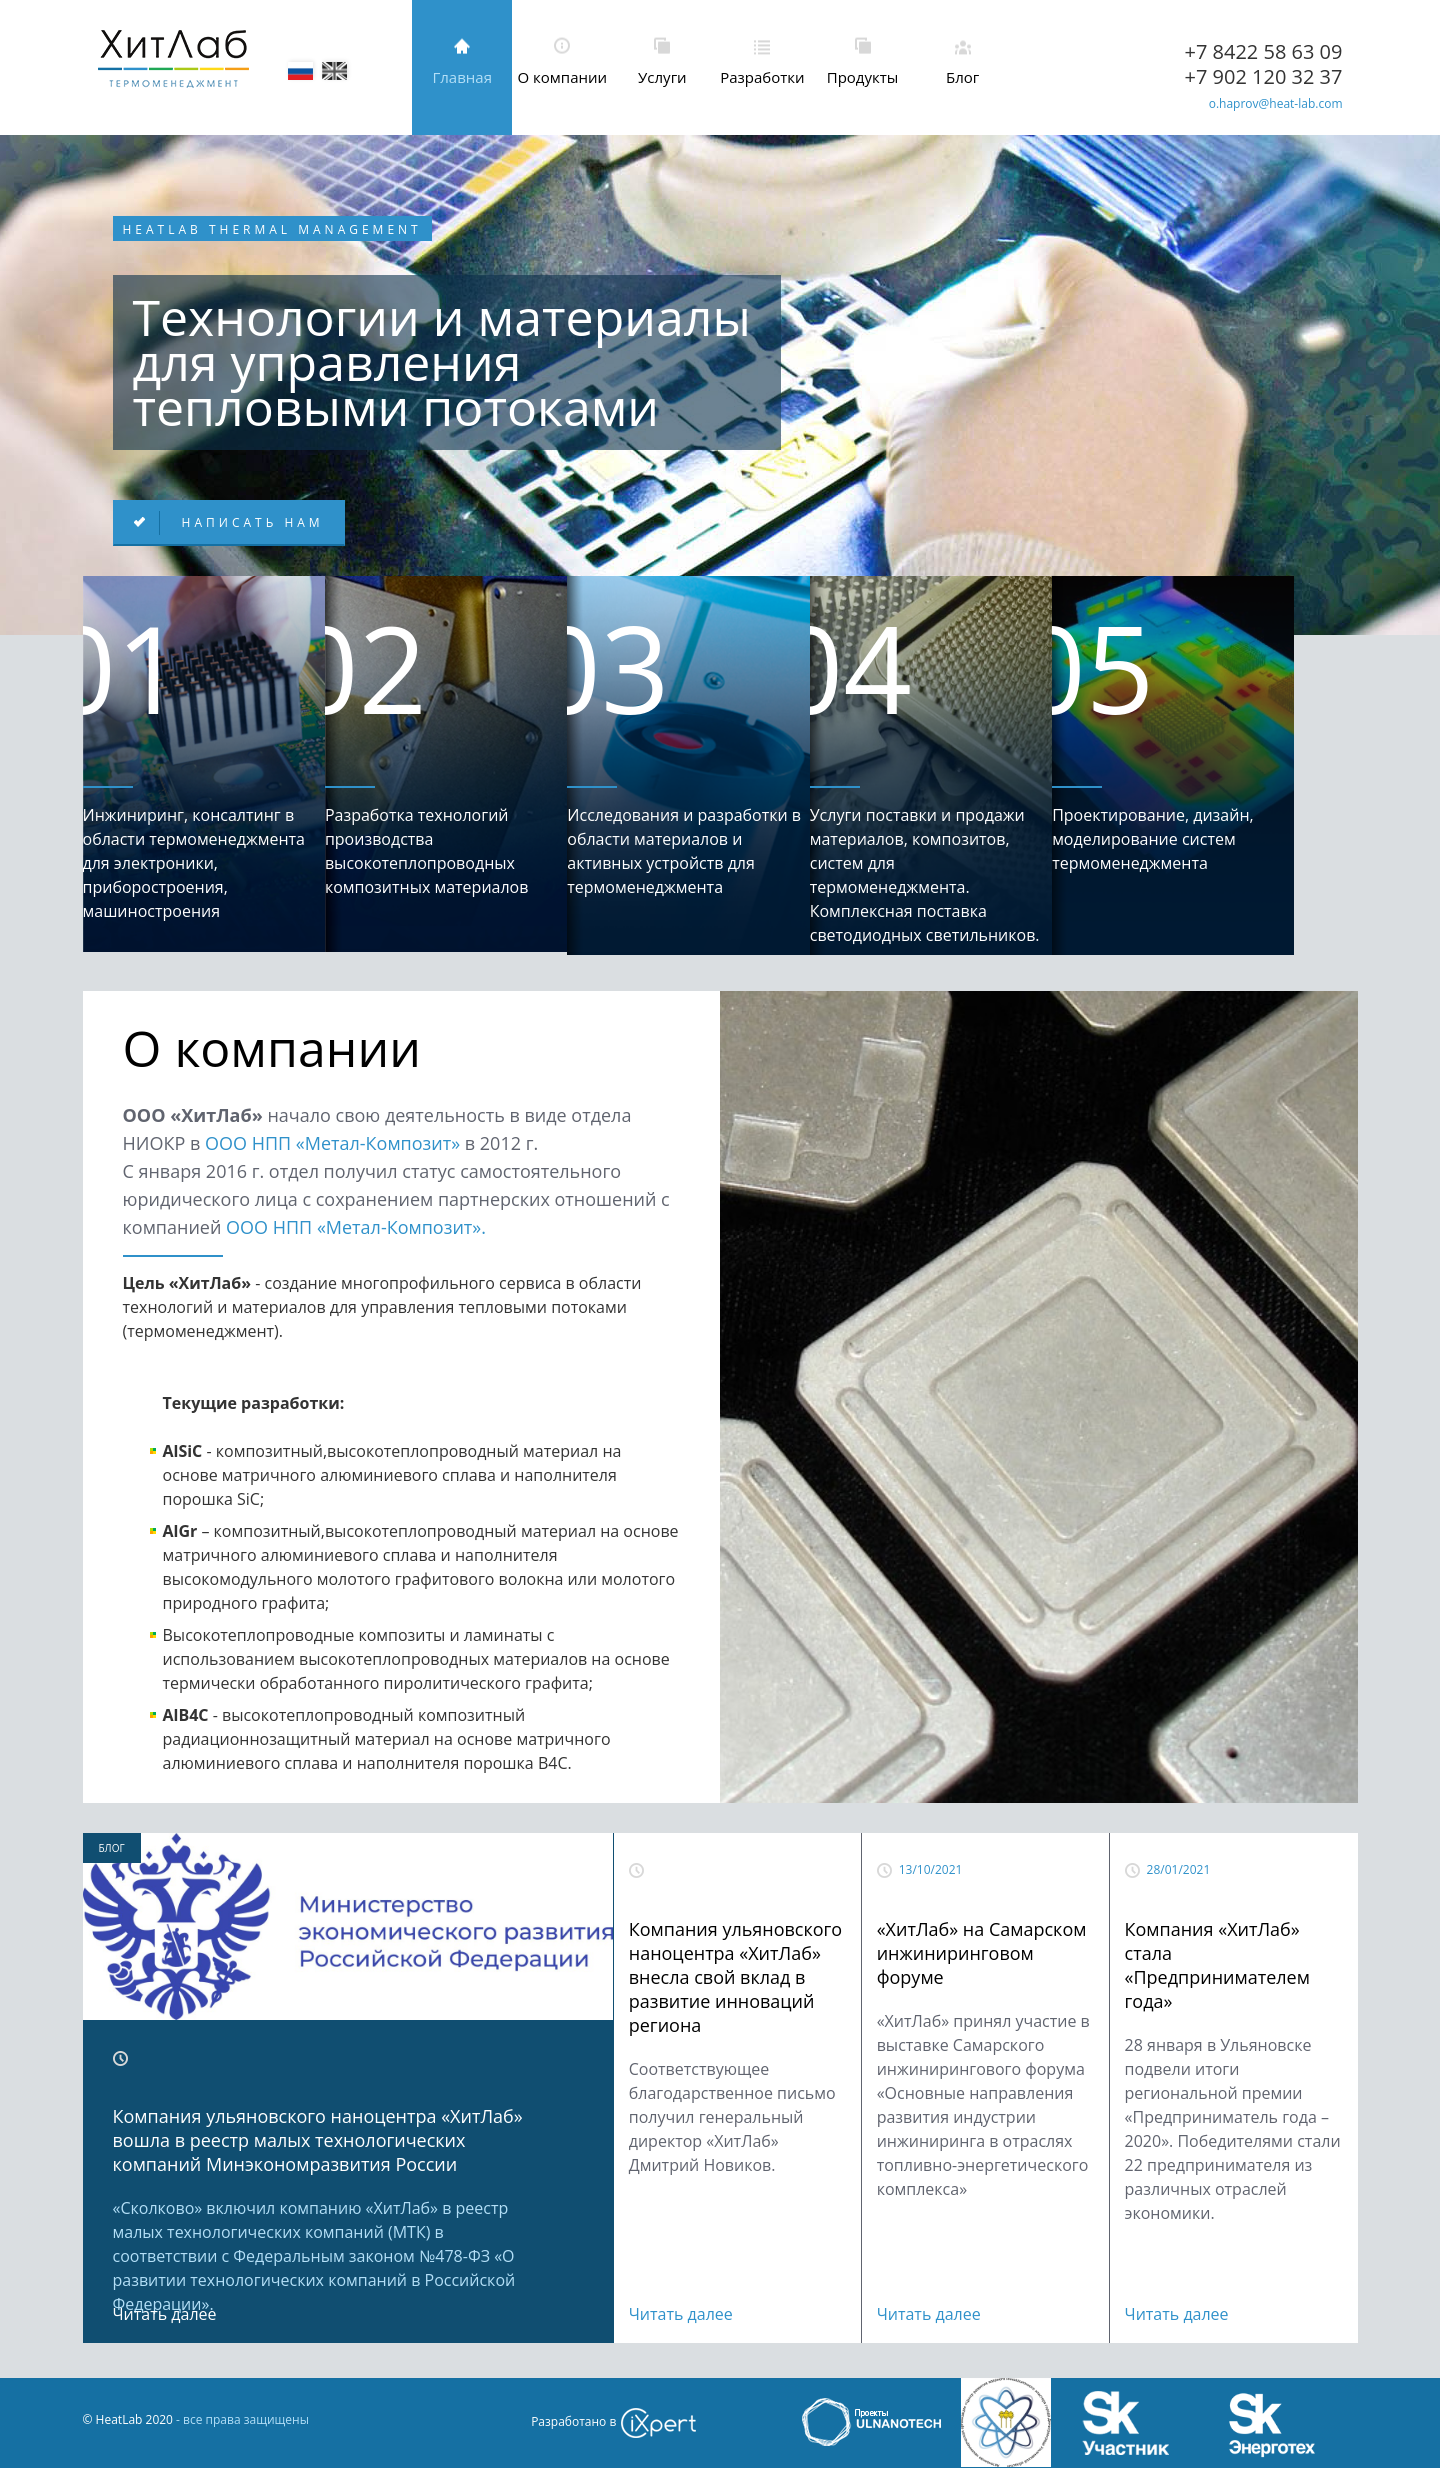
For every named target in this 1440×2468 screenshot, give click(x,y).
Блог (962, 77)
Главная (461, 77)
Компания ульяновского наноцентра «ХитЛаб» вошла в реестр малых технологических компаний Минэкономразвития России (318, 2140)
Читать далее (165, 2314)
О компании (563, 77)
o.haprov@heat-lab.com (1276, 103)
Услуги (662, 77)
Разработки (762, 77)
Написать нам (249, 522)
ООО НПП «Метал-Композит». (356, 1227)
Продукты (863, 77)
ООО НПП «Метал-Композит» (332, 1143)
